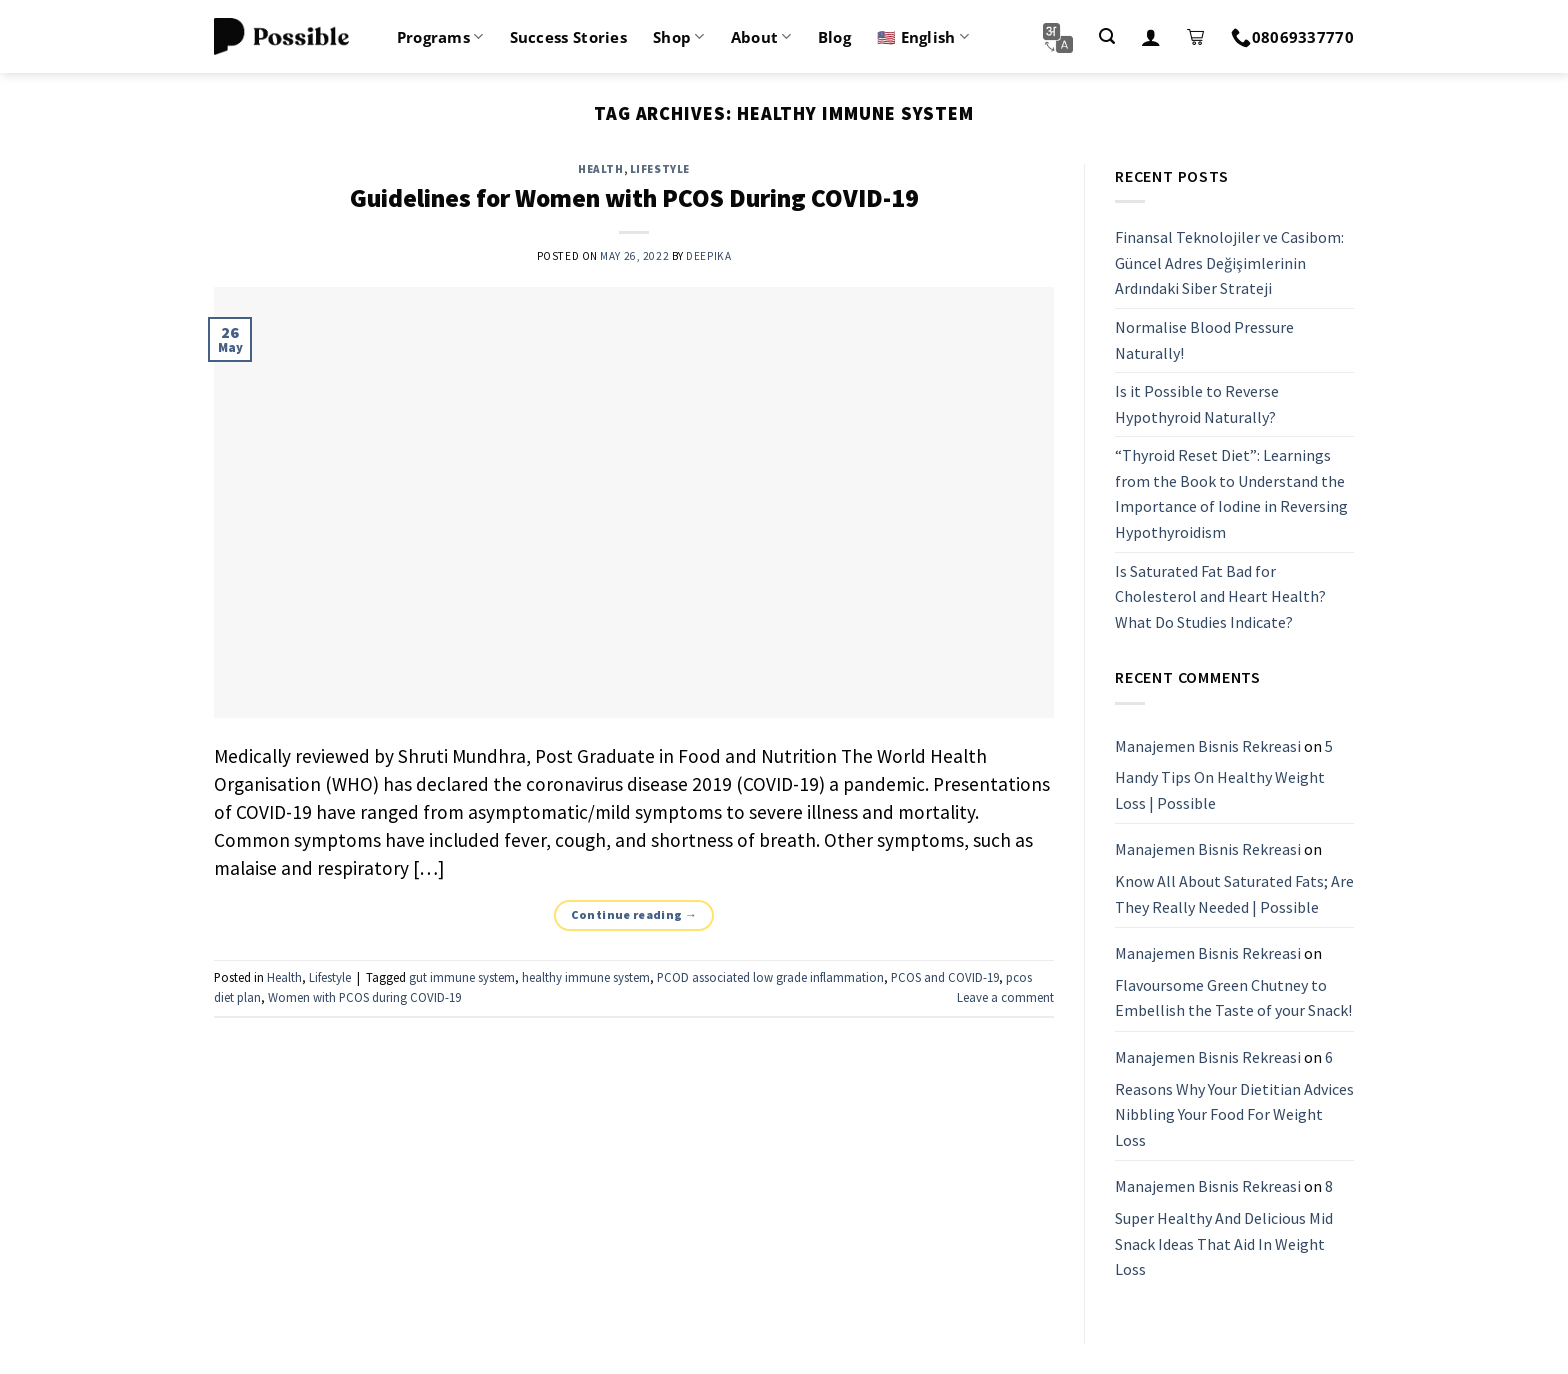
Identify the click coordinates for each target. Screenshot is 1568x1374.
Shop (679, 37)
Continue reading (634, 914)
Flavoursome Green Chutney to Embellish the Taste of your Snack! (1233, 998)
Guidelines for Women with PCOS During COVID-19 (634, 198)
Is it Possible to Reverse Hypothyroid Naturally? (1197, 404)
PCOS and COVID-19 (945, 977)
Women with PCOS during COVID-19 (364, 997)
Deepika (708, 256)
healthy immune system (586, 977)
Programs (440, 37)
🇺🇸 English (923, 37)
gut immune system (462, 977)
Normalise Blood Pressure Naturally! (1204, 340)
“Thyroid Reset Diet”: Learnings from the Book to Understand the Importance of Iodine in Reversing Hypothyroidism (1231, 494)
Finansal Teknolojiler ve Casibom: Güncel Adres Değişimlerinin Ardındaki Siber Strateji (1229, 262)
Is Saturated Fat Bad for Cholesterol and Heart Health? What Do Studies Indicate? (1220, 596)
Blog (834, 37)
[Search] (1107, 36)
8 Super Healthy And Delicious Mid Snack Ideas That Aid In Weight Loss (1224, 1228)
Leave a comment (1005, 997)
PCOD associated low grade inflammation (770, 977)
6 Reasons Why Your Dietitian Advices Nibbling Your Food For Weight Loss (1234, 1098)
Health (600, 169)
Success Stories (569, 37)
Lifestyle (660, 169)
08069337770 (1292, 37)
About (761, 37)
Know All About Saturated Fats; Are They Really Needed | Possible (1234, 894)
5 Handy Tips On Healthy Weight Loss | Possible (1224, 774)
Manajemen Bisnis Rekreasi (1208, 746)
